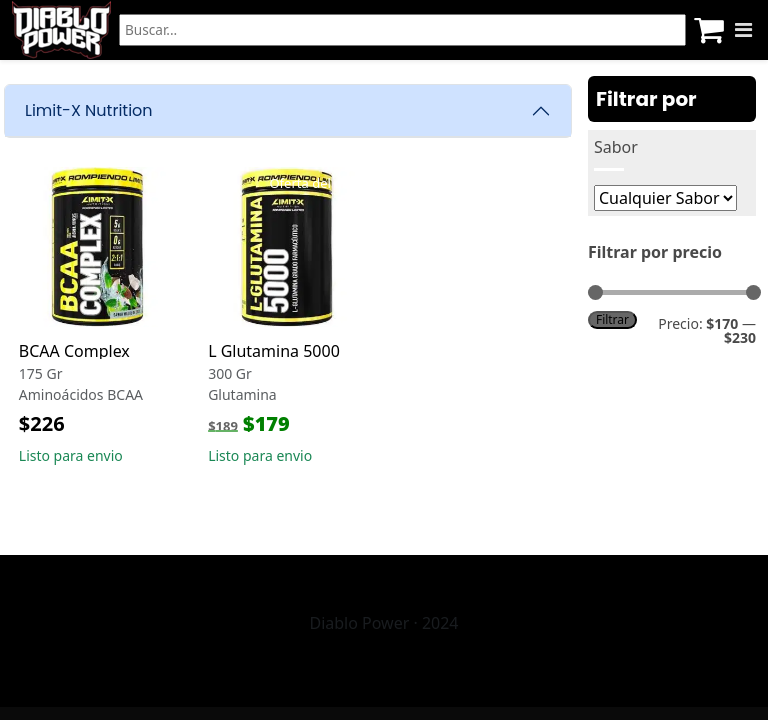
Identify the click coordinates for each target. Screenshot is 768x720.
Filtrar (612, 319)
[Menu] (743, 30)
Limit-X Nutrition (89, 110)
